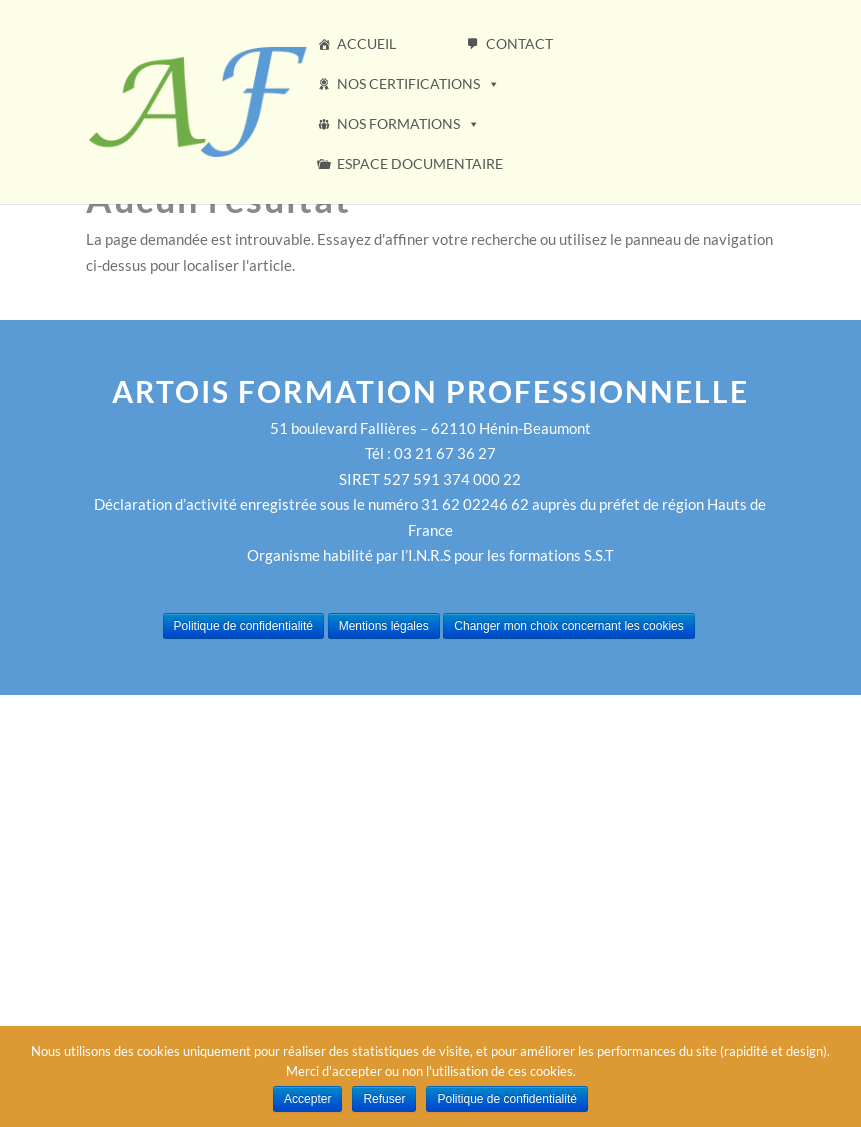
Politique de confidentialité (243, 626)
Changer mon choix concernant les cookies (568, 626)
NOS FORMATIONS (408, 123)
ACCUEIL (366, 43)
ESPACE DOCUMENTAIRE (420, 163)
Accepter (307, 1099)
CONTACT (519, 43)
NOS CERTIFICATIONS (418, 83)
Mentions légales (384, 626)
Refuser (384, 1099)
